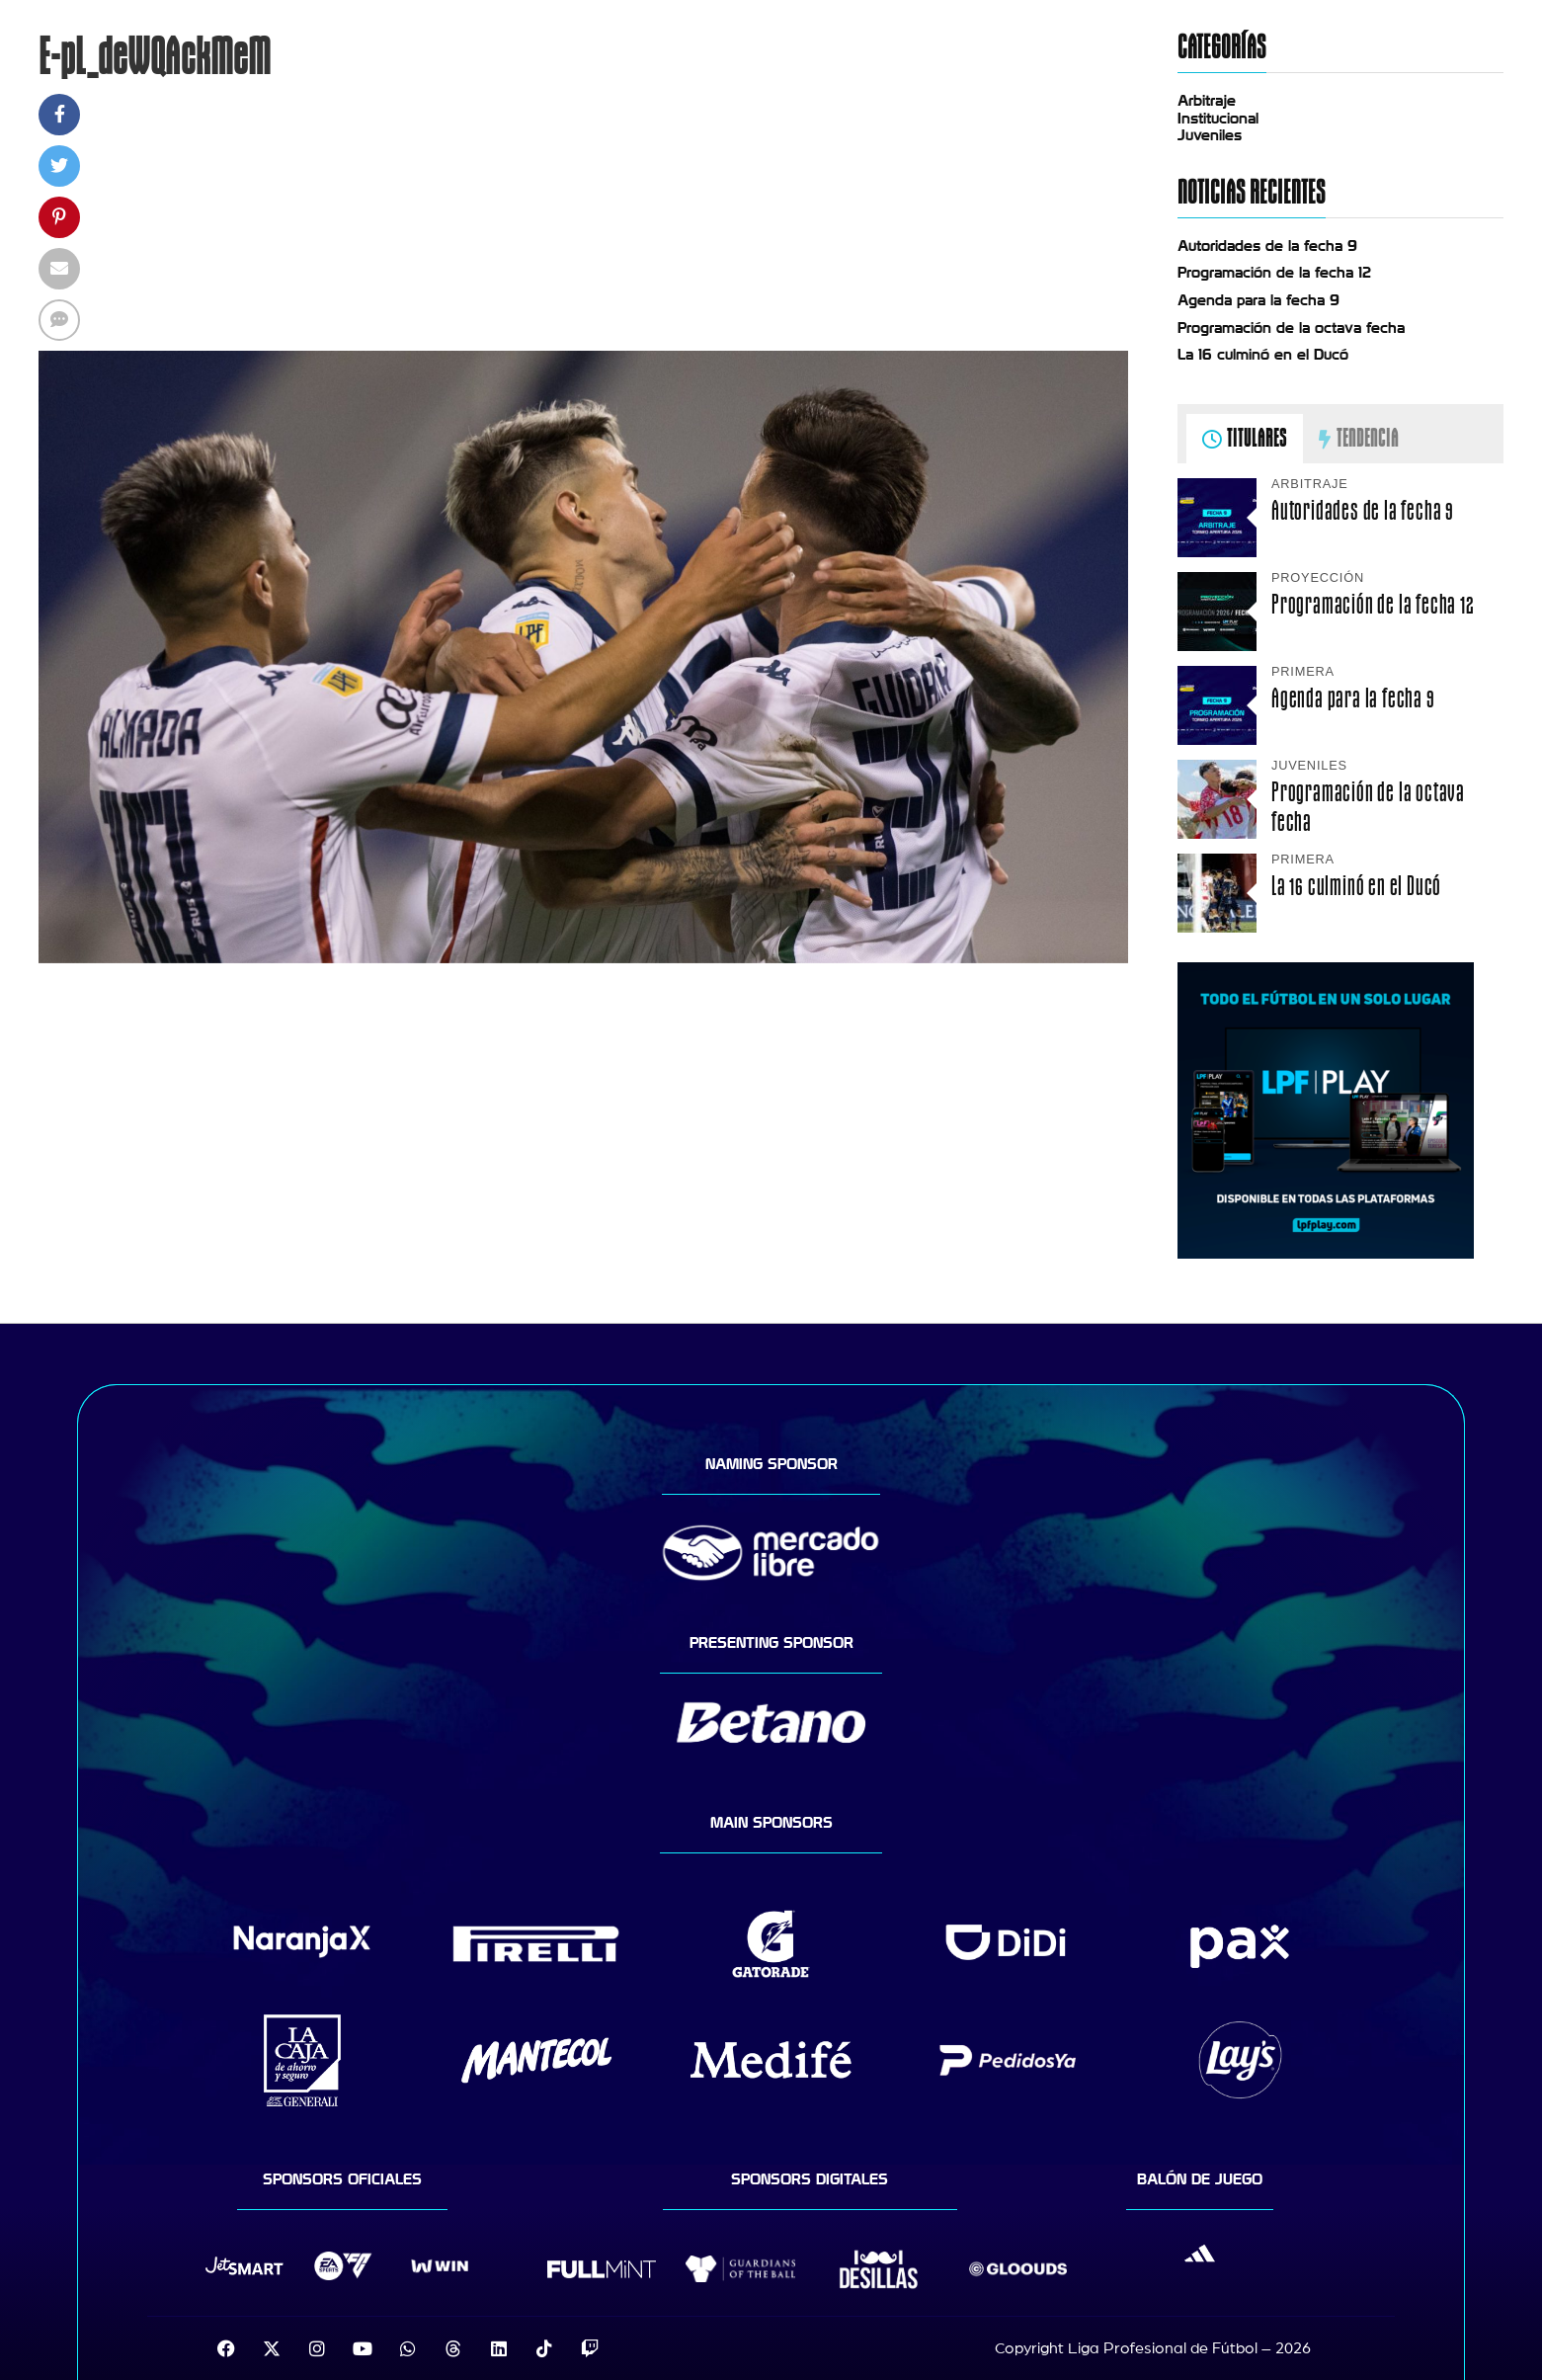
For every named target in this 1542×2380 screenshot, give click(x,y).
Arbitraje (1206, 101)
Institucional (1217, 118)
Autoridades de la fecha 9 (1267, 246)
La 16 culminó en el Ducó (1262, 355)
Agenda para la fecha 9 (1258, 300)
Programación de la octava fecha (1291, 328)
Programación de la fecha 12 (1274, 273)
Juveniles (1209, 135)
